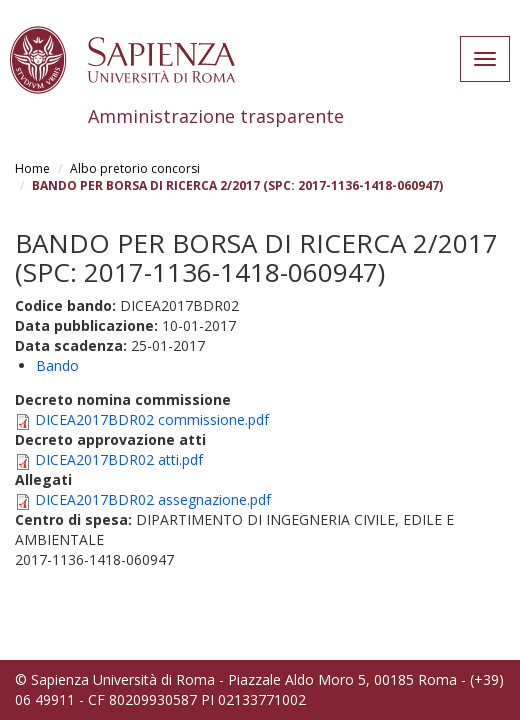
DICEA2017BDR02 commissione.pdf (152, 419)
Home (32, 168)
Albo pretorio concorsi (135, 168)
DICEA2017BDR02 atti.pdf (119, 459)
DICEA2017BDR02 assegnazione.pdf (153, 499)
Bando (57, 365)
